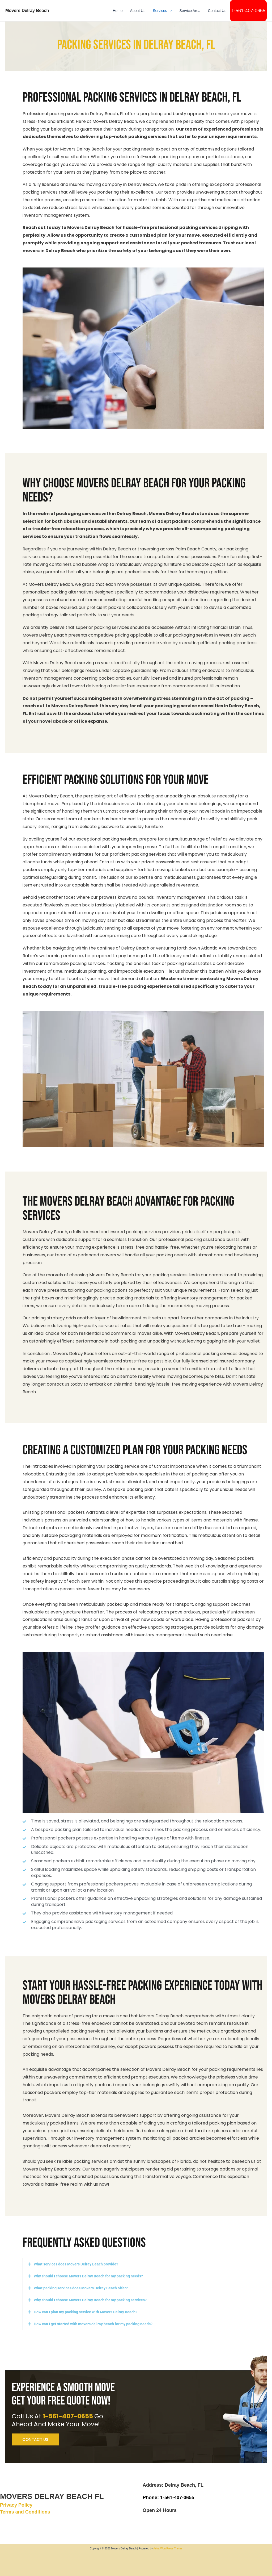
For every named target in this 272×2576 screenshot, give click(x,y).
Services (162, 10)
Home (117, 11)
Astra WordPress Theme (167, 2548)
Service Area (189, 11)
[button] (169, 10)
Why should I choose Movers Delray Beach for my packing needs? (88, 2276)
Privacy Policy (16, 2505)
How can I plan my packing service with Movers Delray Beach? (85, 2312)
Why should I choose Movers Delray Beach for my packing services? (90, 2300)
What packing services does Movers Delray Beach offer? (81, 2288)
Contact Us (217, 11)
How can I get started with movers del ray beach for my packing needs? (93, 2324)
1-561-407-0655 (248, 10)
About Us (138, 11)
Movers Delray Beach (27, 10)
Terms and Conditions (25, 2512)
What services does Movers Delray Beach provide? (76, 2264)
